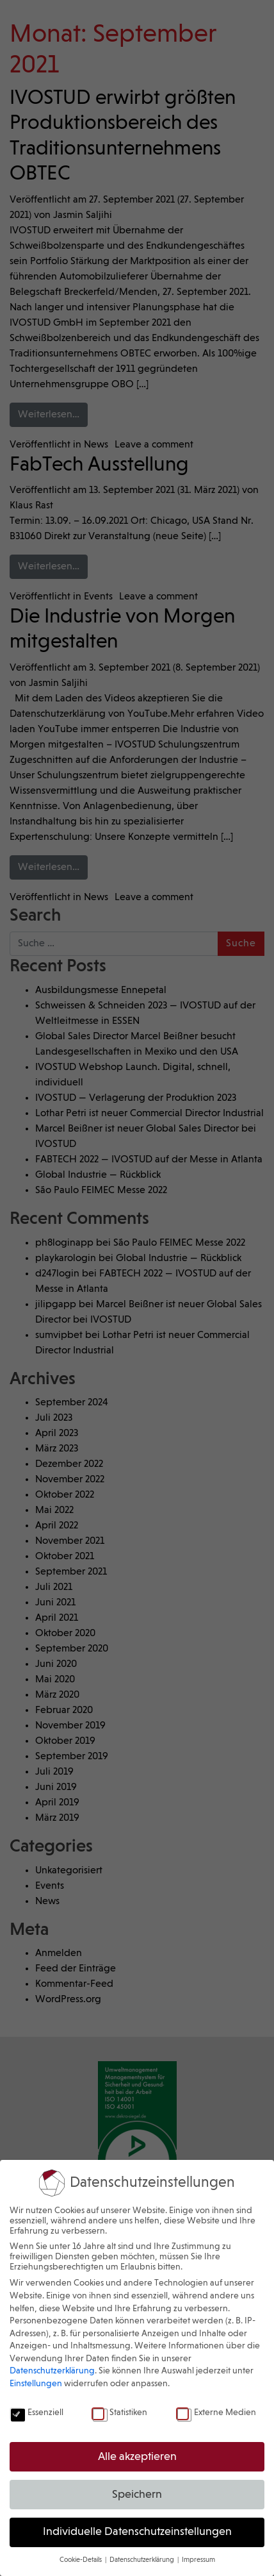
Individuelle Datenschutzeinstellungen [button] (137, 2532)
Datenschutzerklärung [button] (142, 2560)
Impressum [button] (198, 2560)
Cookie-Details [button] (82, 2560)
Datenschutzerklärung (52, 2370)
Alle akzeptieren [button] (137, 2457)
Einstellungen (36, 2383)
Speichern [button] (137, 2494)
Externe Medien (216, 2412)
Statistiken (119, 2412)
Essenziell (36, 2412)
